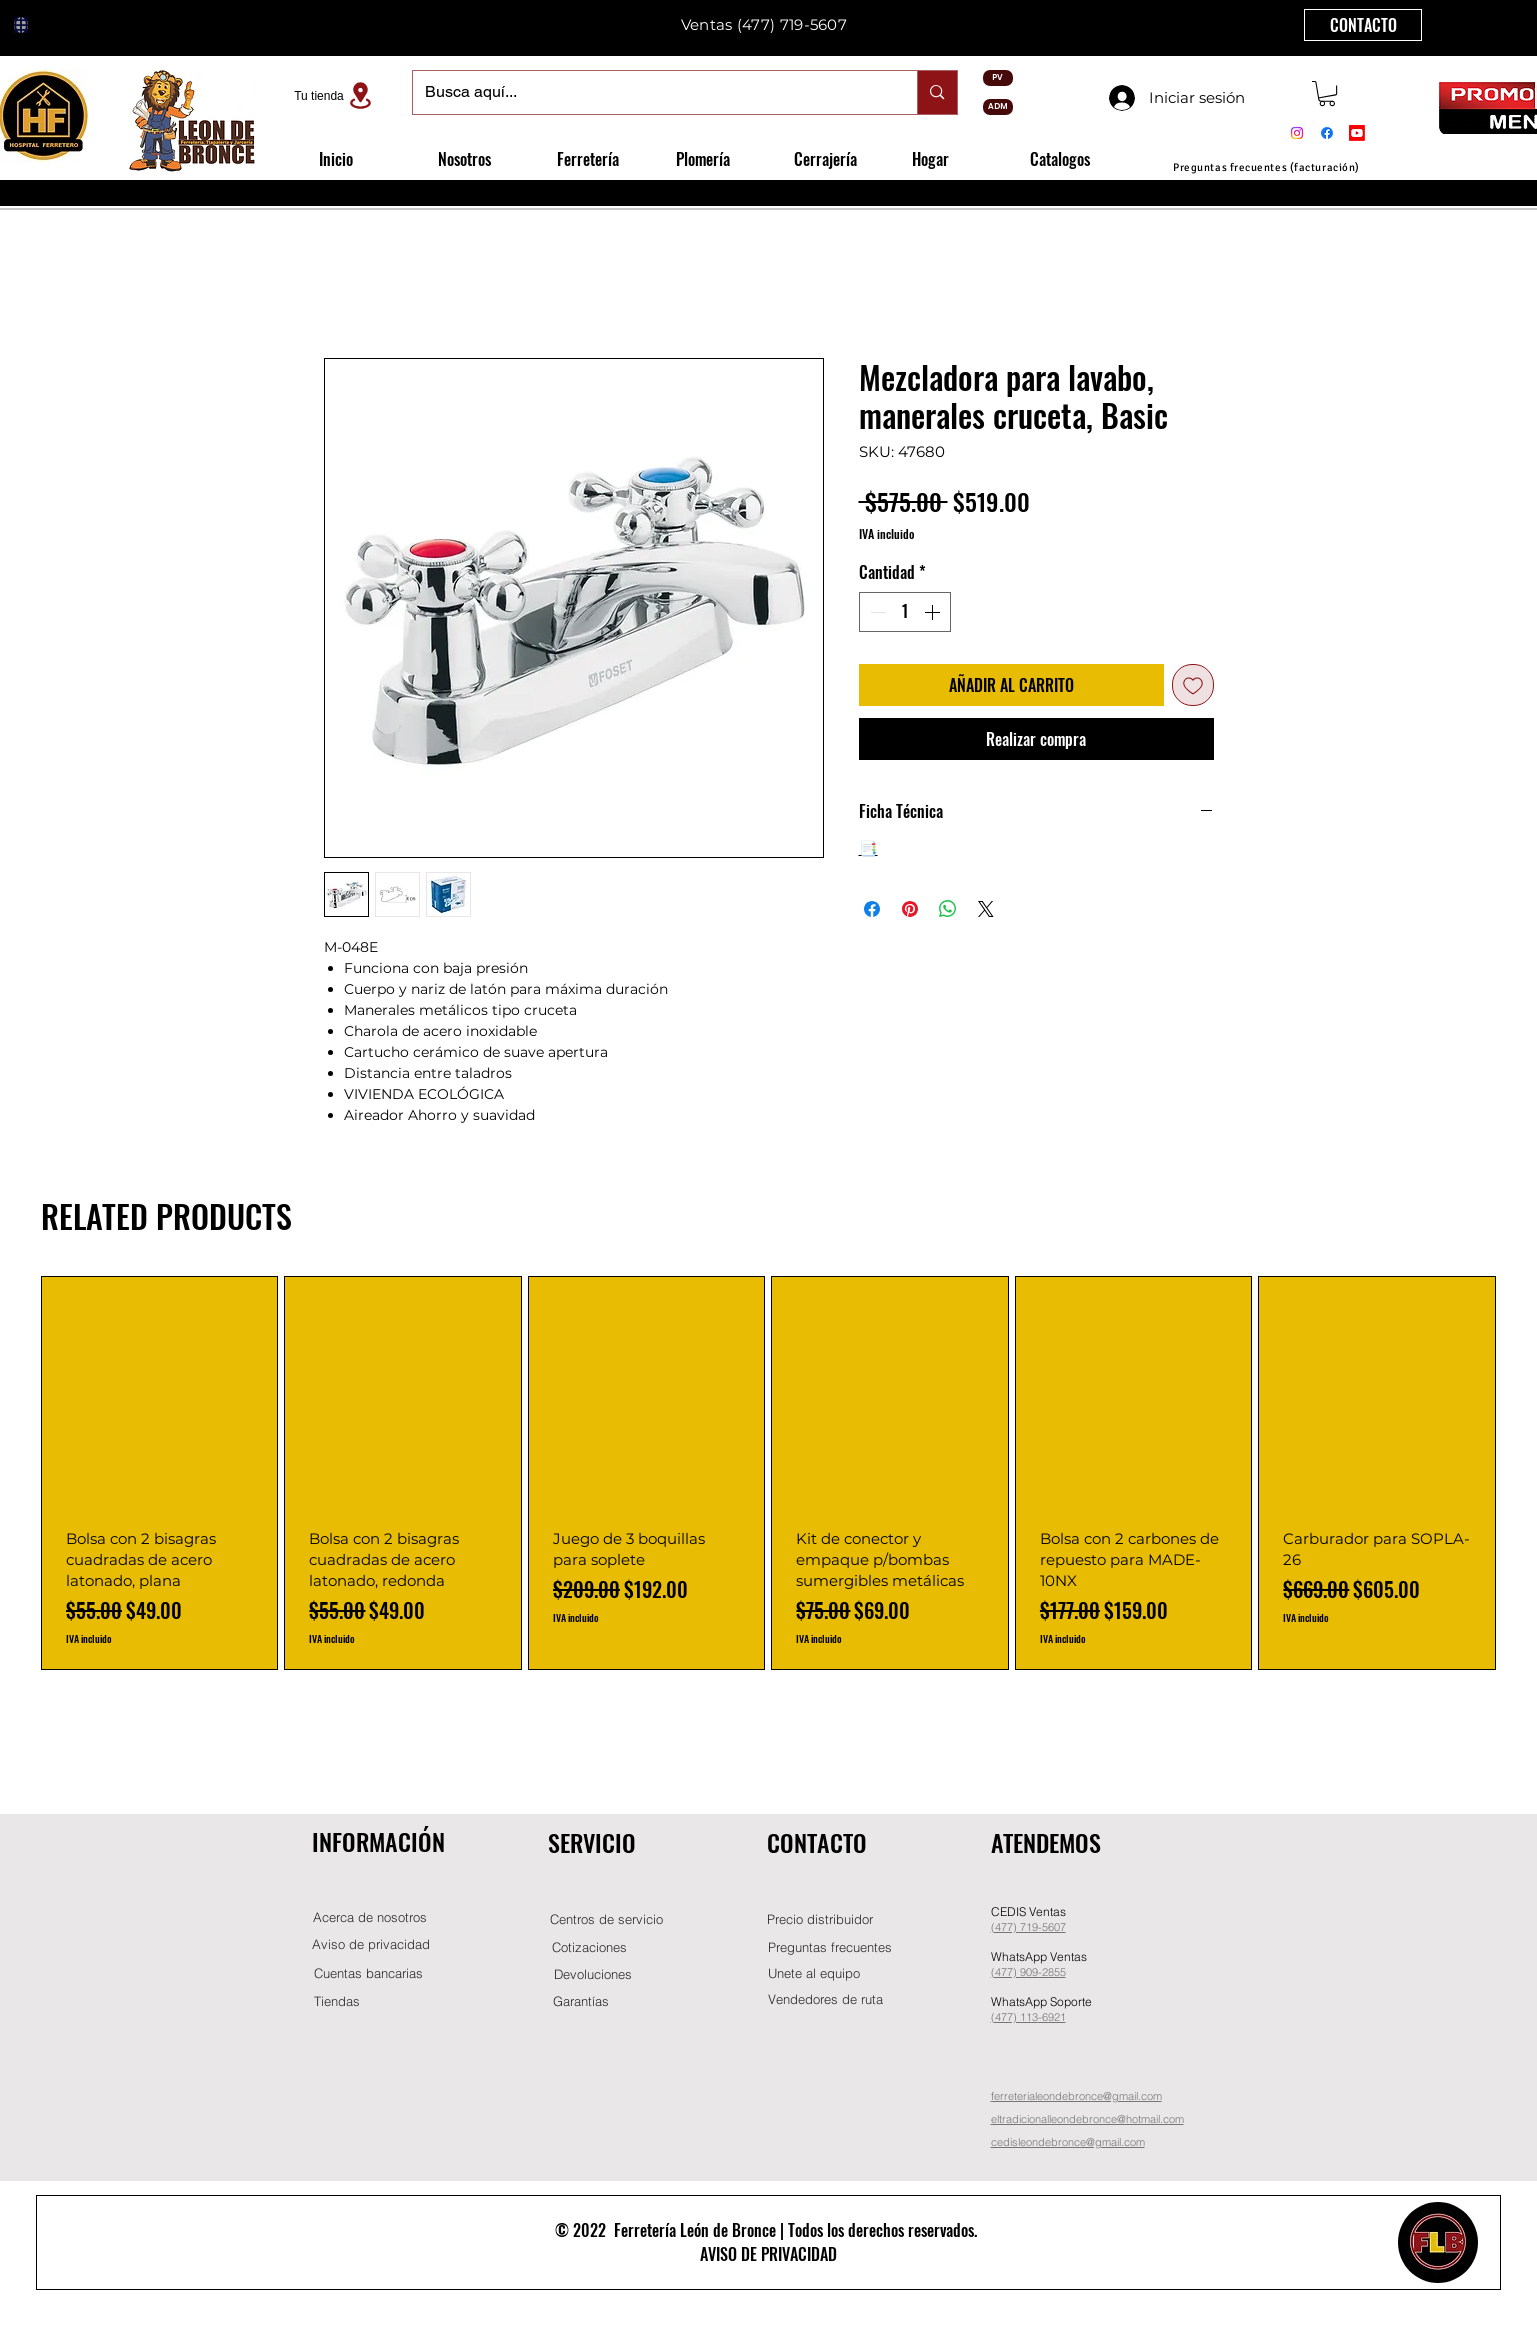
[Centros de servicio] (607, 1919)
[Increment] (934, 612)
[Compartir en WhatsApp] (948, 909)
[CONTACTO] (1363, 25)
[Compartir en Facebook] (872, 909)
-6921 (1052, 2017)
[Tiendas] (337, 2001)
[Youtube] (1357, 133)
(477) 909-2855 (1028, 1972)
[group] (768, 1473)
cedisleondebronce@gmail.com (1068, 2142)
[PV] (998, 78)
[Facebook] (1327, 133)
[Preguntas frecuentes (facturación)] (1267, 167)
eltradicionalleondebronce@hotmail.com (1087, 2119)
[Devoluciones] (593, 1974)
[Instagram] (1297, 133)
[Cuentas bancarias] (368, 1973)
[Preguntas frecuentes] (830, 1947)
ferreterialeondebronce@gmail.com (1076, 2096)
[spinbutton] (905, 612)
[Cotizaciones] (590, 1947)
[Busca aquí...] (650, 92)
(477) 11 (1011, 2017)
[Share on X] (986, 909)
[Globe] (21, 25)
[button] (1327, 93)
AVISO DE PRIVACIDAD (768, 2254)
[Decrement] (876, 612)
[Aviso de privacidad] (371, 1944)
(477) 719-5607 (792, 24)
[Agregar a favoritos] (1193, 685)
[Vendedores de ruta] (826, 1999)
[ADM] (998, 107)
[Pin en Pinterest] (910, 909)
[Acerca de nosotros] (370, 1917)
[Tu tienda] (336, 95)
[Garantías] (581, 2001)
